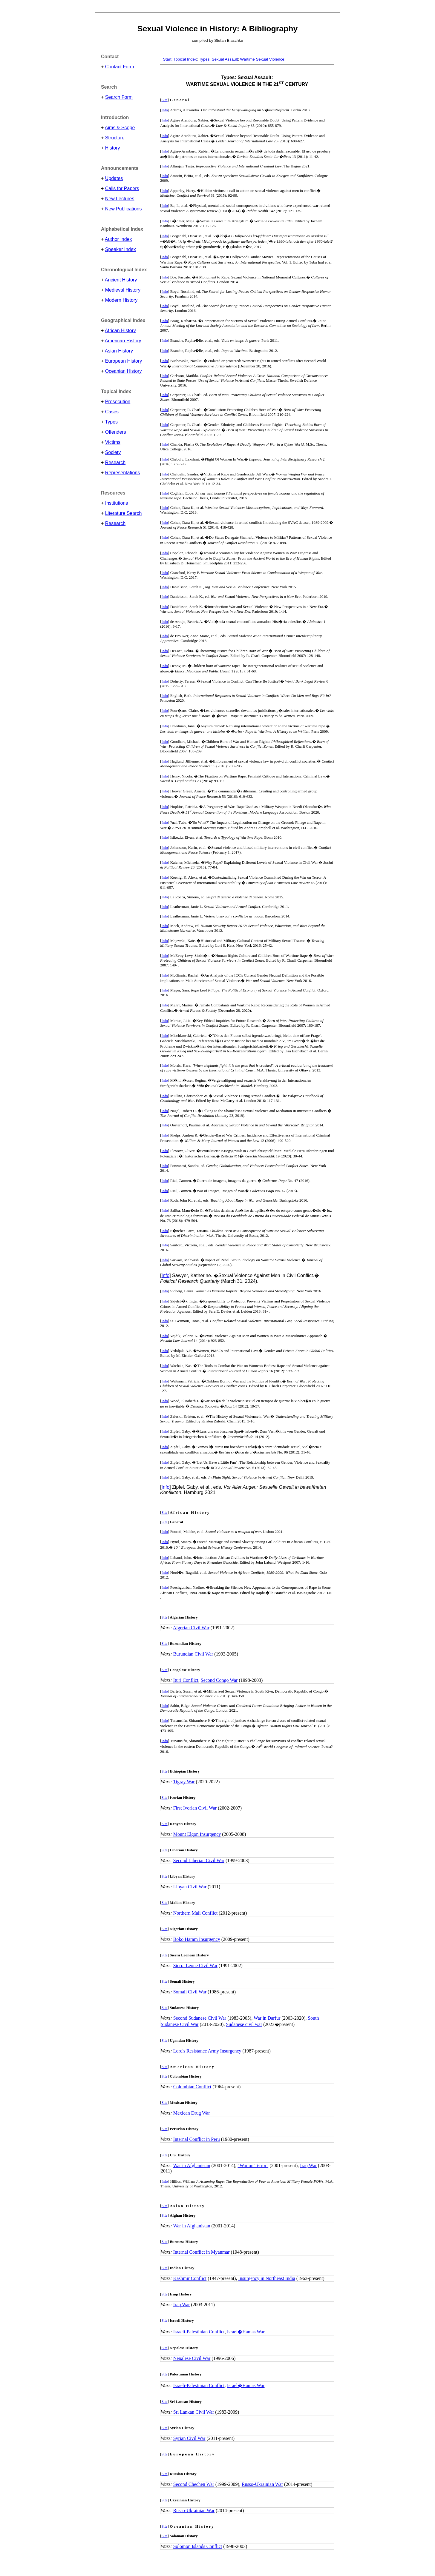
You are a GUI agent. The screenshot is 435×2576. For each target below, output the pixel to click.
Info (164, 110)
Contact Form (119, 66)
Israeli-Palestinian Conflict (199, 2331)
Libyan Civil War (189, 1886)
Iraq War (308, 2165)
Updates (114, 178)
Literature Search (123, 513)
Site (164, 100)
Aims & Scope (120, 127)
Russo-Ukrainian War (262, 2484)
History (112, 147)
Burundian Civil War (193, 1653)
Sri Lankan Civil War (193, 2412)
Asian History (119, 350)
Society (113, 452)
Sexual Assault (225, 59)
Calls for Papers (122, 188)
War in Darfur (267, 2018)
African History (120, 330)
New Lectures (119, 198)
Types (111, 421)
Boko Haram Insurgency (196, 1939)
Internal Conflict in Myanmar (201, 2252)
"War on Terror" (253, 2165)
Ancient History (121, 279)
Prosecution (118, 401)
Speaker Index (120, 249)
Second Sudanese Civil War (199, 2018)
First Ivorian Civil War (195, 1807)
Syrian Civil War (189, 2438)
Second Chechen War (193, 2484)
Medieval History (122, 289)
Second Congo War (219, 1680)
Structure (115, 137)
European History (123, 361)
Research (115, 462)
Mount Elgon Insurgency (197, 1834)
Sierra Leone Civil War (195, 1965)
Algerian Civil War (191, 1627)
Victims (112, 442)
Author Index (118, 239)
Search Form (119, 97)
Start (167, 59)
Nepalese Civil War (192, 2358)
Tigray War (183, 1781)
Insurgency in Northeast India (266, 2278)
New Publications (123, 208)
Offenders (115, 432)
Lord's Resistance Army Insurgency (207, 2050)
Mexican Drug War (191, 2112)
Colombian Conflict (192, 2086)
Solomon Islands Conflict (197, 2546)
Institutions (116, 503)
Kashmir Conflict (190, 2278)
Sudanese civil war (244, 2024)
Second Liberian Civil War (198, 1860)
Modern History (121, 300)
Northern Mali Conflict (195, 1913)
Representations (122, 472)
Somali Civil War (189, 1991)
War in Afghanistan (191, 2165)
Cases (112, 411)
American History (123, 340)
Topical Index (185, 59)
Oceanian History (123, 371)
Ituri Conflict (185, 1680)
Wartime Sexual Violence (262, 59)
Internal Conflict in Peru (196, 2139)
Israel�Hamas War (246, 2331)
